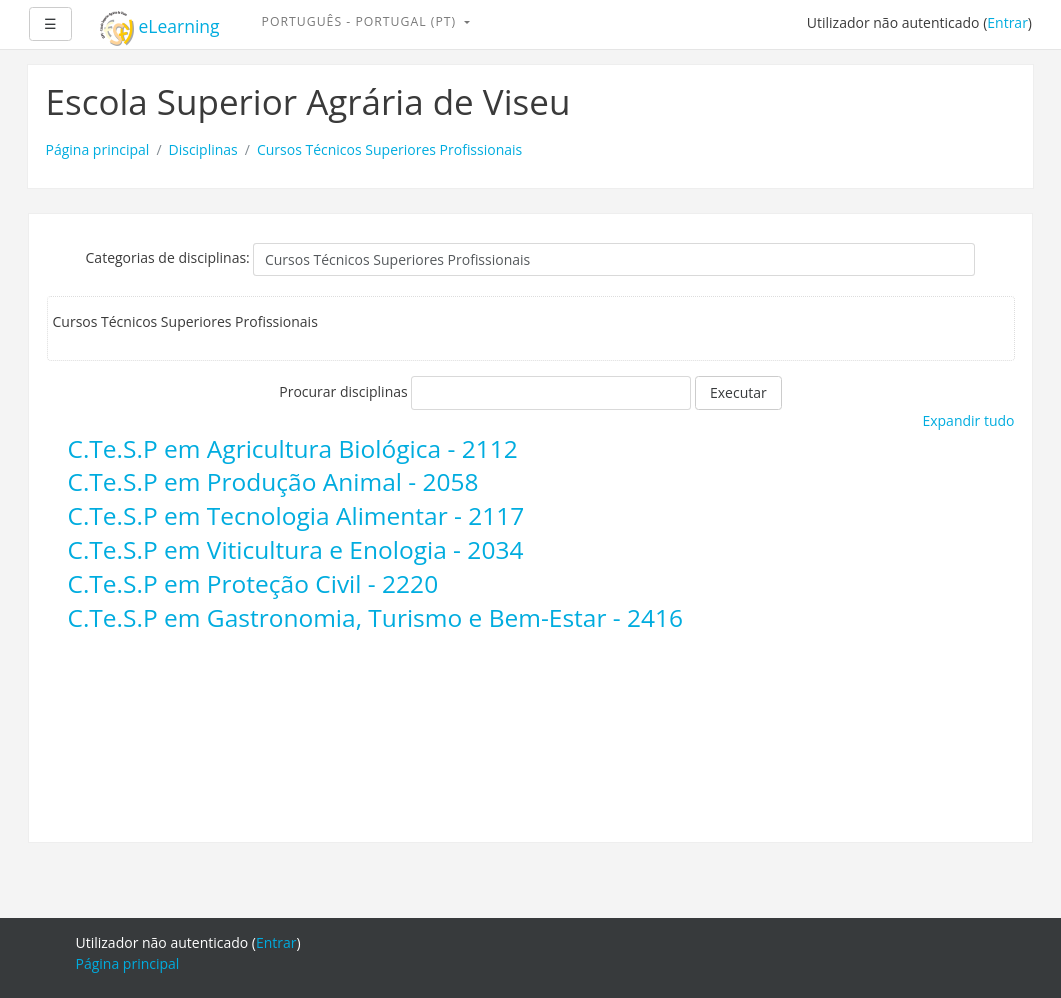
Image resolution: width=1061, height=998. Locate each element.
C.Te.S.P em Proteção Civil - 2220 (253, 583)
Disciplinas (203, 149)
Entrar (1007, 22)
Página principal (98, 149)
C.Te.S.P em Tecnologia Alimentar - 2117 (296, 515)
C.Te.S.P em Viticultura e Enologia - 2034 (296, 549)
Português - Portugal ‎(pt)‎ (361, 21)
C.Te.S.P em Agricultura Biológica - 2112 (293, 448)
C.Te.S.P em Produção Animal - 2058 (273, 481)
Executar (738, 392)
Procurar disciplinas (343, 391)
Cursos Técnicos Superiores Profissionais (389, 149)
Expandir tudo (968, 420)
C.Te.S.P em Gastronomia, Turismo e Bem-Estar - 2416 (376, 617)
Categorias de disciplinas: (168, 257)
